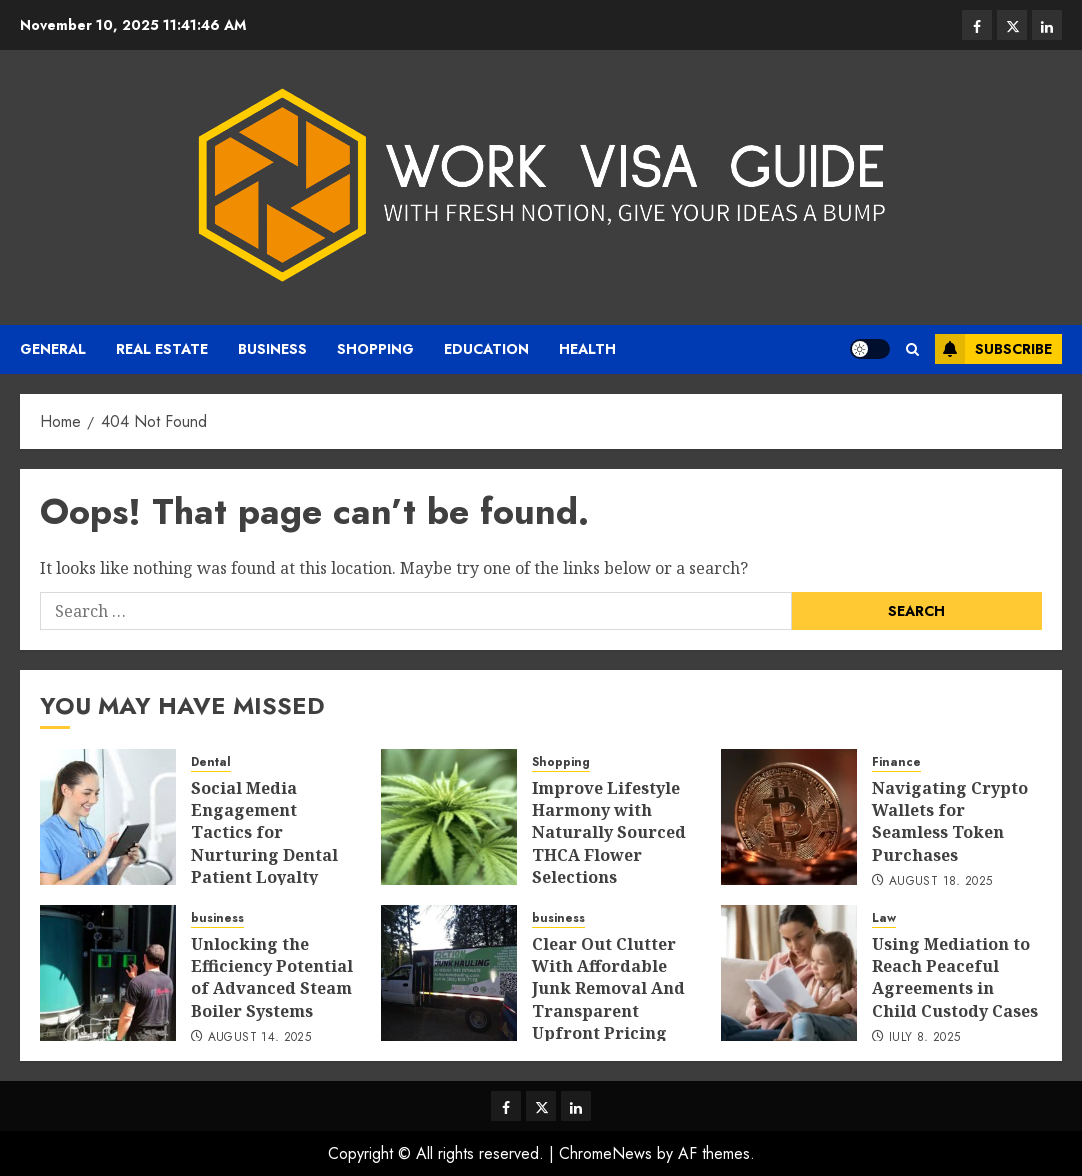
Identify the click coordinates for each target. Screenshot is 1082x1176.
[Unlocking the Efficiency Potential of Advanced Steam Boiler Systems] (108, 973)
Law (884, 918)
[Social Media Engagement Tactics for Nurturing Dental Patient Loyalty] (108, 817)
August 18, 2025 (940, 882)
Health (587, 349)
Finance (896, 762)
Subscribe (993, 349)
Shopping (375, 349)
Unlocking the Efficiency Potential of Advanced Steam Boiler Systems (272, 977)
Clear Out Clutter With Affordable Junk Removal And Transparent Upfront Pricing (608, 989)
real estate (162, 349)
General (53, 349)
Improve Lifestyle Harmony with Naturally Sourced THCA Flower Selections (609, 833)
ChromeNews (605, 1153)
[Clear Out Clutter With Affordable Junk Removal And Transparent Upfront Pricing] (449, 973)
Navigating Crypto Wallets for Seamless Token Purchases (950, 821)
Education (486, 349)
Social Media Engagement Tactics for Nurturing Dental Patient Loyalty (264, 833)
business (272, 349)
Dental (211, 762)
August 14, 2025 (259, 1038)
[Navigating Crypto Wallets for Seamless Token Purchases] (789, 817)
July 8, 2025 (924, 1038)
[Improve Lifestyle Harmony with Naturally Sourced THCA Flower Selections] (449, 817)
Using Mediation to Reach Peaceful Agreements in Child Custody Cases (955, 977)
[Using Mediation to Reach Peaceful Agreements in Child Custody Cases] (789, 973)
